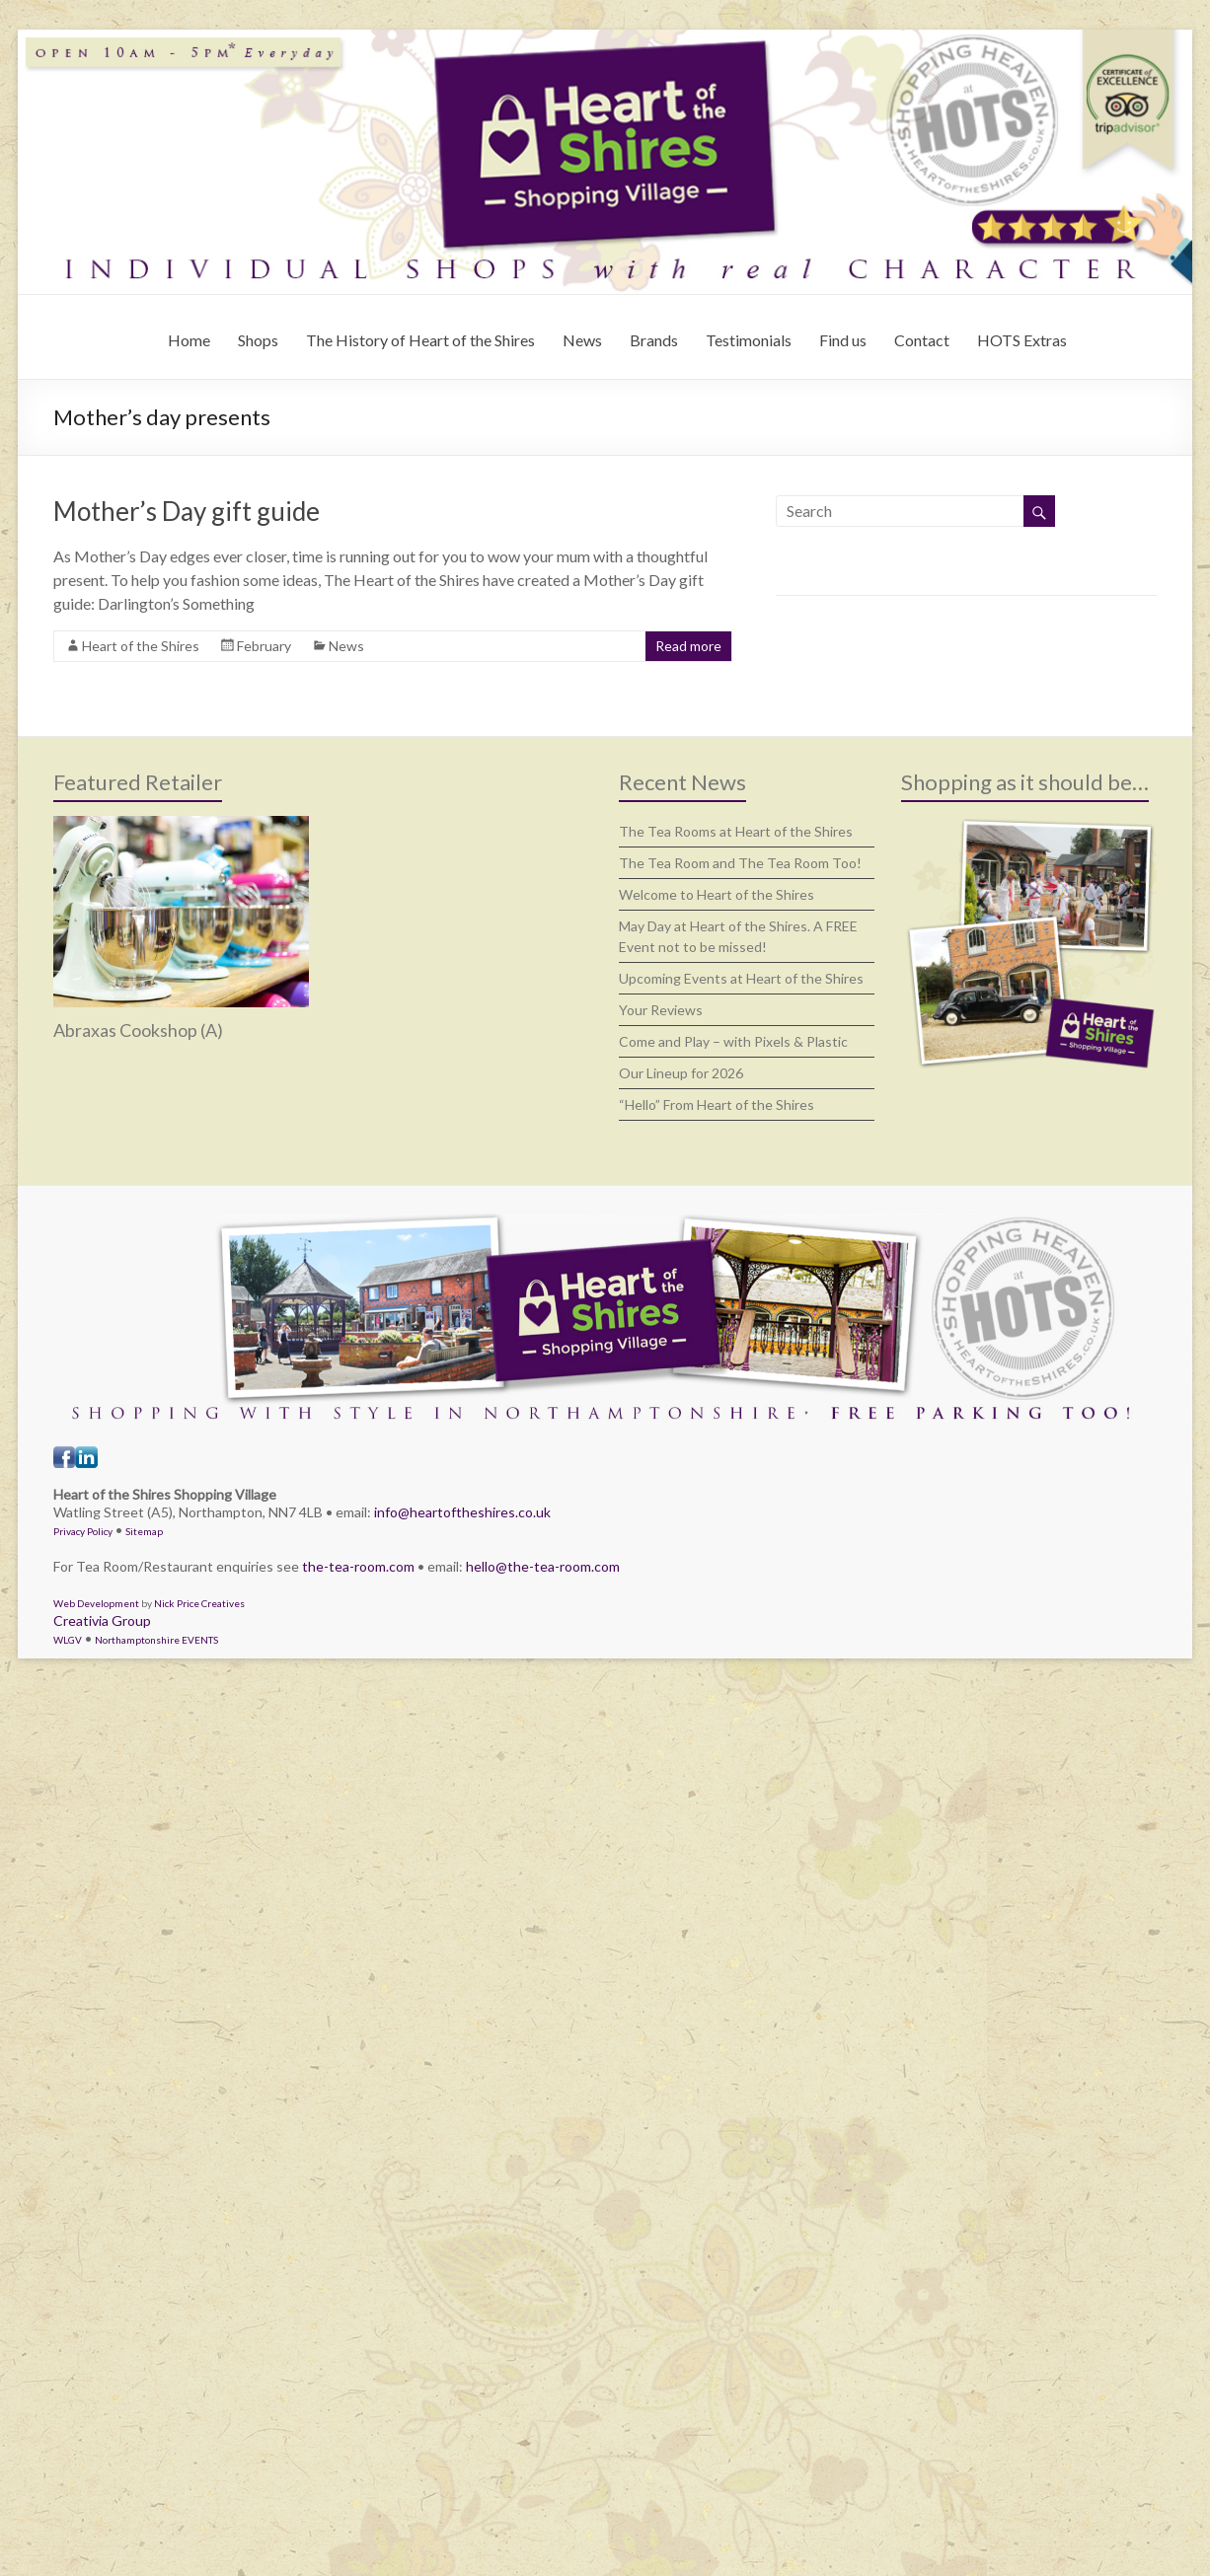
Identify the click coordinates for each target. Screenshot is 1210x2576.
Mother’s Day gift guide (186, 511)
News (582, 340)
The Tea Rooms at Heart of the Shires (736, 831)
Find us (843, 340)
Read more (688, 645)
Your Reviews (661, 1009)
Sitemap (144, 1531)
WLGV (67, 1640)
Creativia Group (102, 1620)
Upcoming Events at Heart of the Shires (741, 978)
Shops (258, 340)
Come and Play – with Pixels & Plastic (733, 1041)
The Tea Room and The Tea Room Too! (740, 862)
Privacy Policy (83, 1531)
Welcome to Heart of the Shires (716, 894)
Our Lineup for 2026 (681, 1073)
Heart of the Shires (140, 645)
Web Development (96, 1603)
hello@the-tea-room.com (543, 1566)
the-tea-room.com (358, 1566)
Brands (654, 340)
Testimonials (749, 340)
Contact (921, 340)
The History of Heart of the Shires (420, 340)
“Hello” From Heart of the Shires (716, 1104)
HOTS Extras (1022, 340)
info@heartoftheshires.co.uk (462, 1512)
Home (189, 340)
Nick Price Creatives (199, 1603)
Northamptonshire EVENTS (156, 1640)
